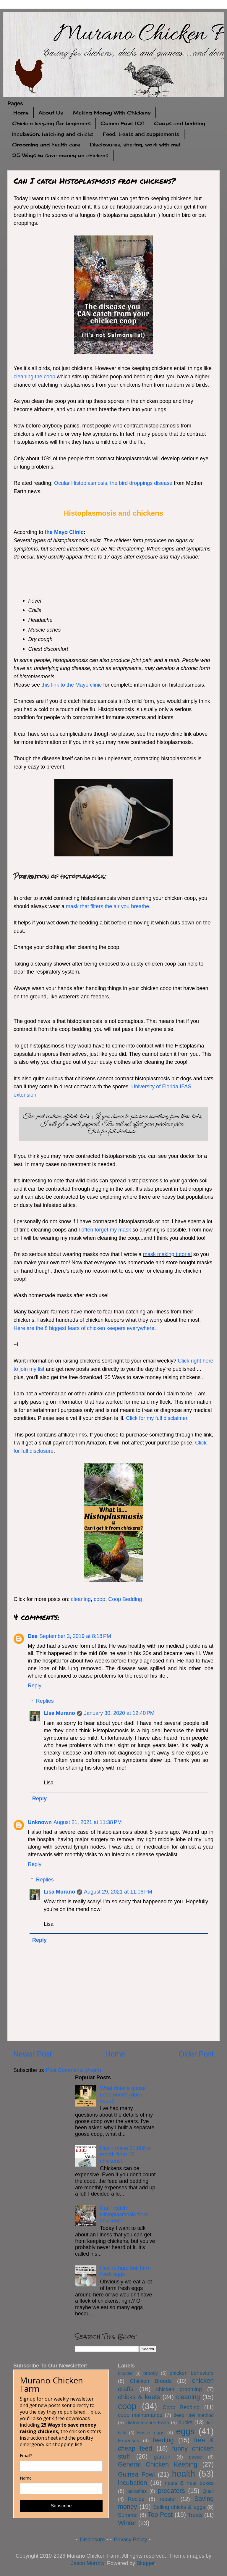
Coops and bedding (179, 123)
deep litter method (194, 2415)
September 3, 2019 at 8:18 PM (75, 1636)
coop (99, 1599)
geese (195, 2456)
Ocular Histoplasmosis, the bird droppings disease (113, 483)
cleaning (81, 1599)
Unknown (40, 1822)
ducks (185, 2422)
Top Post (160, 2514)
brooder (125, 2373)
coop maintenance (140, 2415)
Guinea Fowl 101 (122, 123)
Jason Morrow (87, 2563)
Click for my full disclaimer (156, 1418)
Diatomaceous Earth (147, 2422)
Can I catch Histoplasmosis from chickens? (124, 2214)
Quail (208, 2491)
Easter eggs (150, 2432)
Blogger (146, 2563)
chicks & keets (139, 2397)
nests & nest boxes (189, 2483)
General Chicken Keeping (157, 2464)
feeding (163, 2440)
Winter (127, 2523)
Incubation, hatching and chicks (52, 134)
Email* (26, 2456)
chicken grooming (179, 2389)
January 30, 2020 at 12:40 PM (119, 1713)
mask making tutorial (167, 1254)
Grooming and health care (46, 145)
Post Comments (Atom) (73, 2070)
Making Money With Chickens (112, 113)
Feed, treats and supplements (141, 134)
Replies (45, 1701)
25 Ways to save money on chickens (60, 155)
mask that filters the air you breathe (107, 906)
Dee (33, 1636)
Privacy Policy (130, 2540)
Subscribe (61, 2505)
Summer (128, 2515)
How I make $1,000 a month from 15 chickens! (125, 2154)
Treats (195, 2515)
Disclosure (92, 2540)
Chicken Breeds (151, 2381)
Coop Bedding (125, 1599)
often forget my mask (106, 1230)
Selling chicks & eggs (179, 2507)
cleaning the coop (34, 377)
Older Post (196, 2054)
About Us (50, 113)
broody (150, 2373)
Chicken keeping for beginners (51, 123)
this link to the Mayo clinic (71, 685)
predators (171, 2490)
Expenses (128, 2440)
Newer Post (32, 2054)
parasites (137, 2491)
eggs (185, 2431)
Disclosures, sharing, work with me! (135, 145)
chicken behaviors (192, 2373)
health (183, 2473)
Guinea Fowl (136, 2474)
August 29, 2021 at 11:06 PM (118, 1892)
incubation (132, 2482)
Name (26, 2478)
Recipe (136, 2499)
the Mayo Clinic (64, 532)
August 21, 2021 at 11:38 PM (87, 1822)
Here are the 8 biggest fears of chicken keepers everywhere (84, 1328)
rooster (168, 2499)
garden (162, 2457)
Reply (34, 1686)
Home (21, 113)
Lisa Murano (59, 1713)
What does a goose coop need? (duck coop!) (123, 2094)
